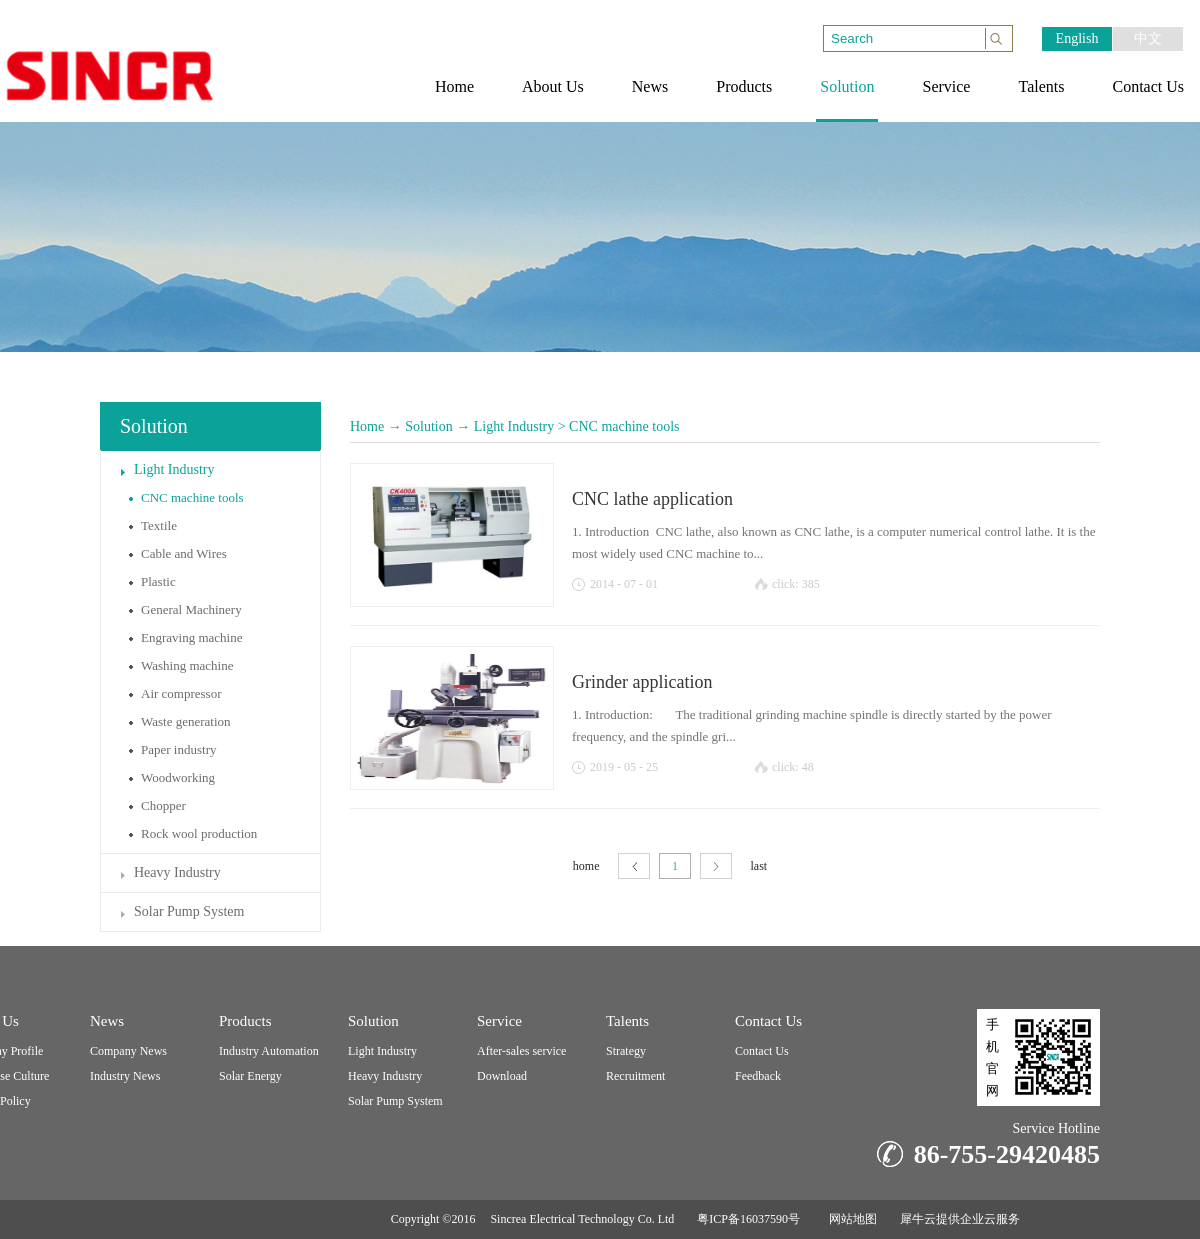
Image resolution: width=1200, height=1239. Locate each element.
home (586, 866)
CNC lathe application (652, 499)
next (716, 866)
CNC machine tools (624, 426)
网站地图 (850, 1219)
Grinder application (642, 682)
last (759, 866)
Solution (428, 426)
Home (367, 426)
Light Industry (514, 426)
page (634, 866)
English (1077, 38)
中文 (1148, 38)
